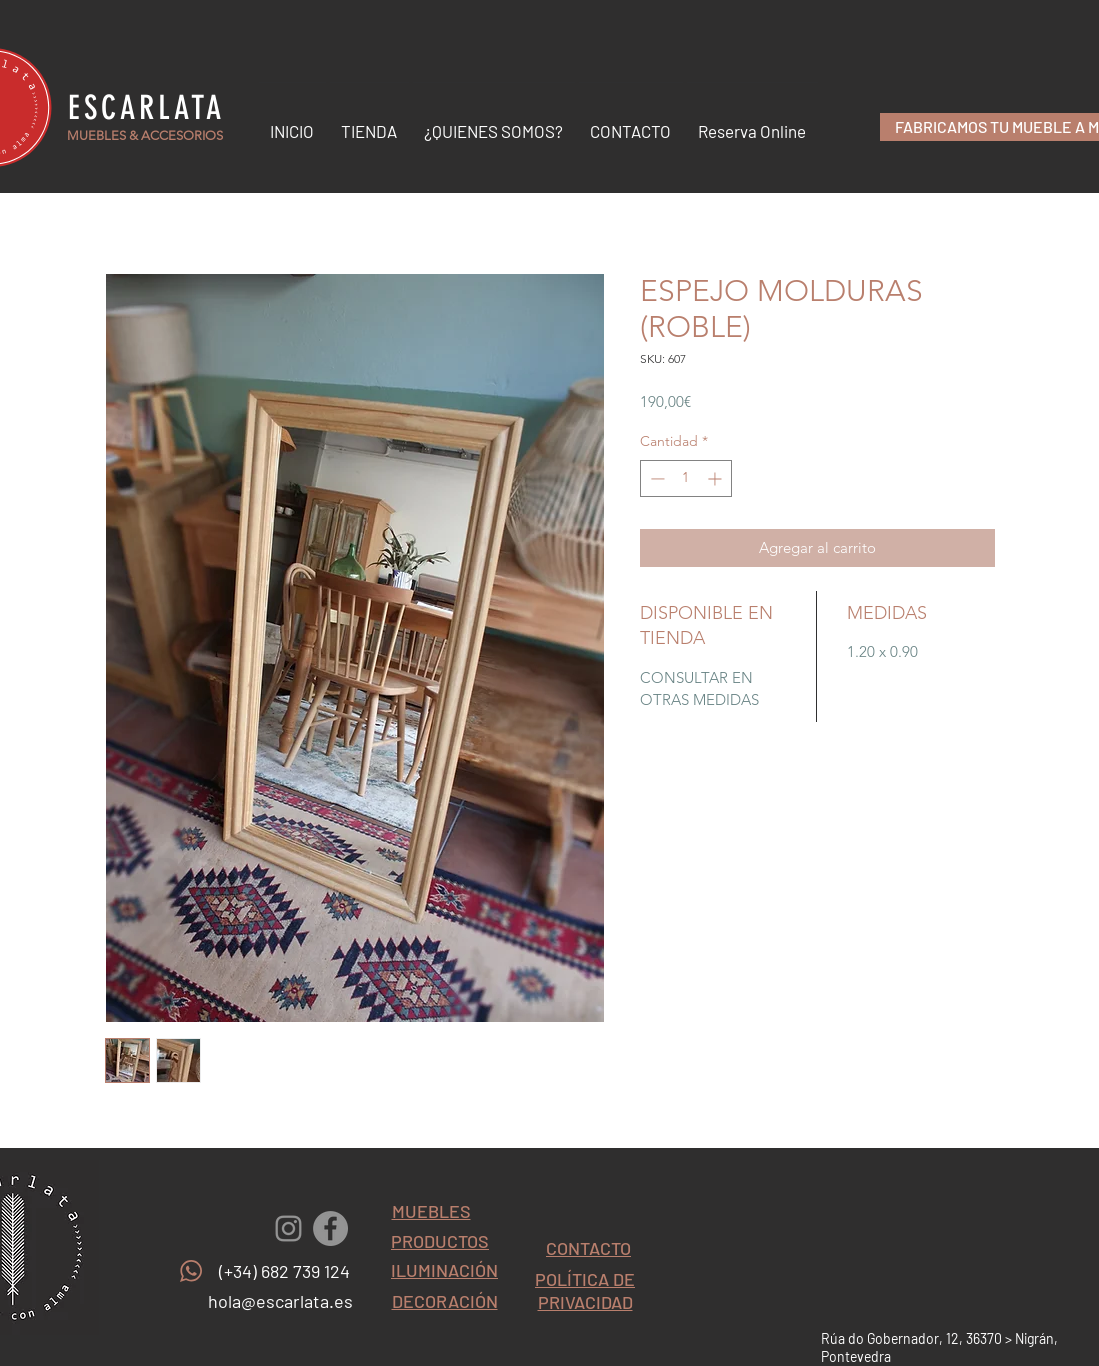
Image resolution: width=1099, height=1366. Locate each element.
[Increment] (716, 478)
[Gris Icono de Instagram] (288, 1228)
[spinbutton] (686, 478)
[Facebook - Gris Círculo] (330, 1228)
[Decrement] (655, 478)
